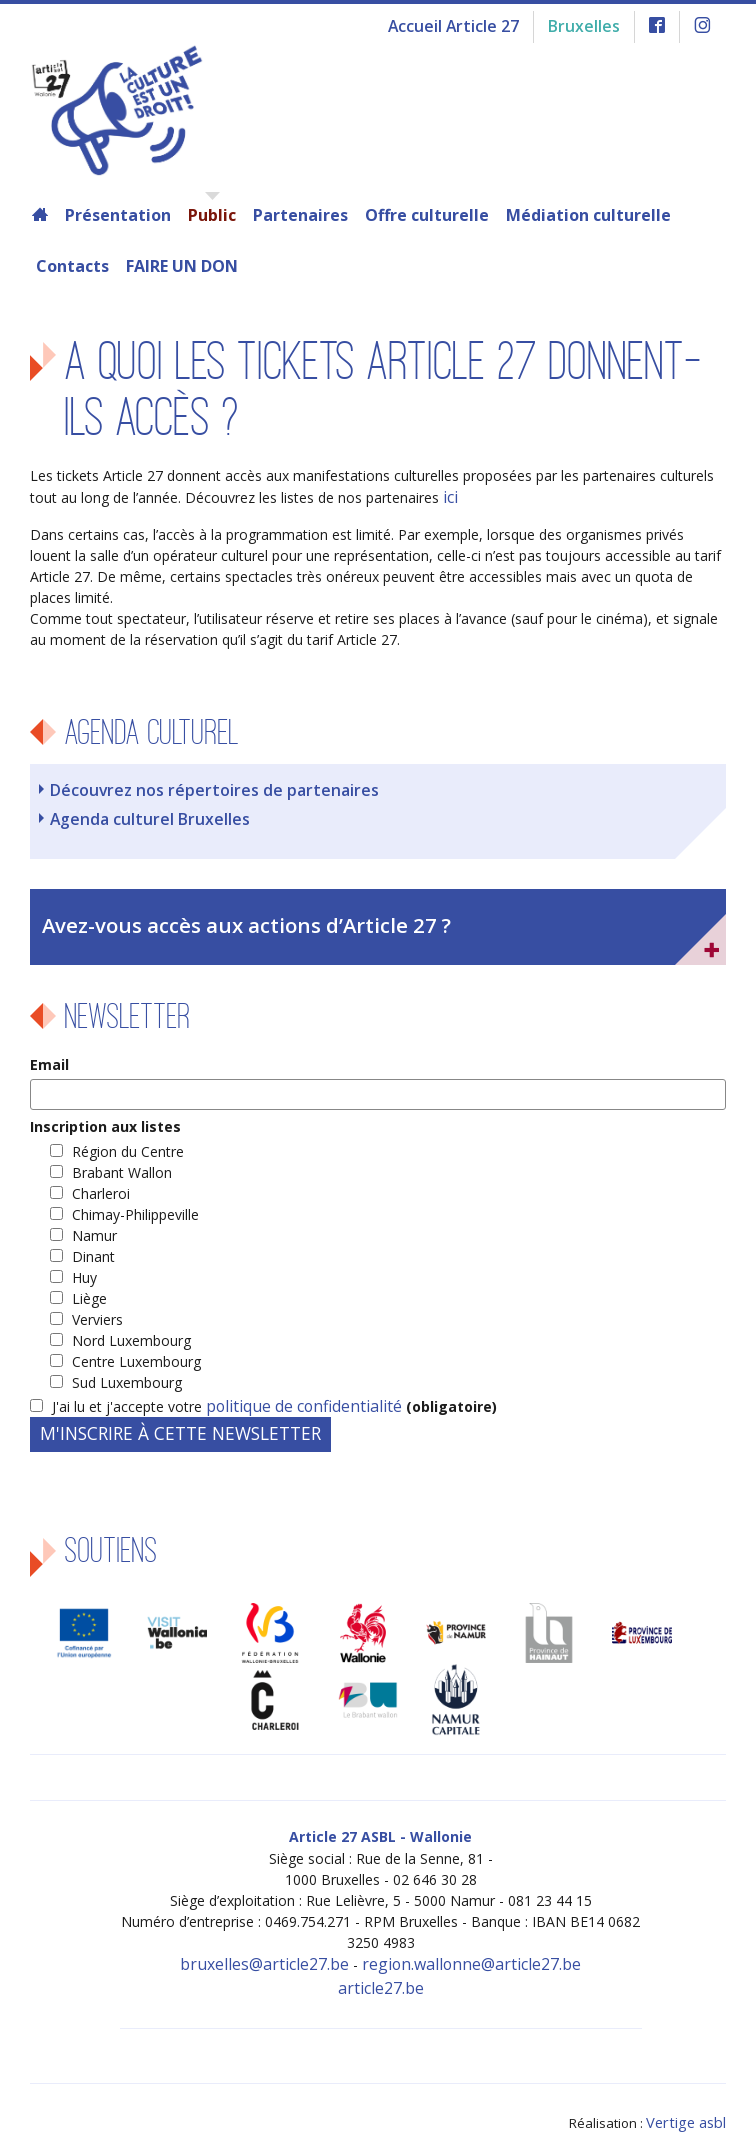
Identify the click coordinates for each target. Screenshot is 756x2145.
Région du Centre (128, 1140)
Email (49, 1053)
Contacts (72, 266)
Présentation (118, 215)
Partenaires (300, 215)
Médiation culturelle (588, 215)
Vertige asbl (690, 2101)
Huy (84, 1266)
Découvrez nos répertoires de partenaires (195, 786)
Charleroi (101, 1182)
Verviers (97, 1308)
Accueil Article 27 (472, 24)
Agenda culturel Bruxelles (139, 813)
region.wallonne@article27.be (459, 1950)
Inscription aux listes (105, 1115)
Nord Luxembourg (131, 1329)
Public (212, 215)
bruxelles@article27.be (280, 1950)
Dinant (93, 1245)
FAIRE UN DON (182, 266)
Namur (94, 1224)
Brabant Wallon (122, 1161)
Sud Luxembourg (127, 1371)
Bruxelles (591, 24)
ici (449, 496)
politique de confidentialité (291, 1395)
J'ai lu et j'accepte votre (261, 1395)
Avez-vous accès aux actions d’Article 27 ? (224, 916)
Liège (89, 1287)
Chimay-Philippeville (135, 1203)
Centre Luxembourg (136, 1350)
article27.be (381, 1971)
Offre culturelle (427, 215)
